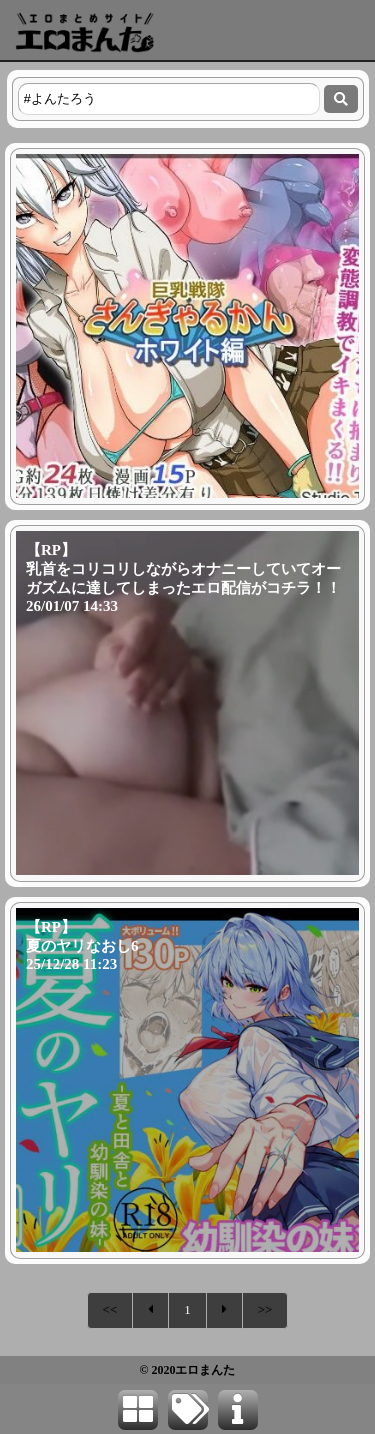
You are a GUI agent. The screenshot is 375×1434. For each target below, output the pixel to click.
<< (110, 1309)
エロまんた (205, 1370)
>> (265, 1309)
